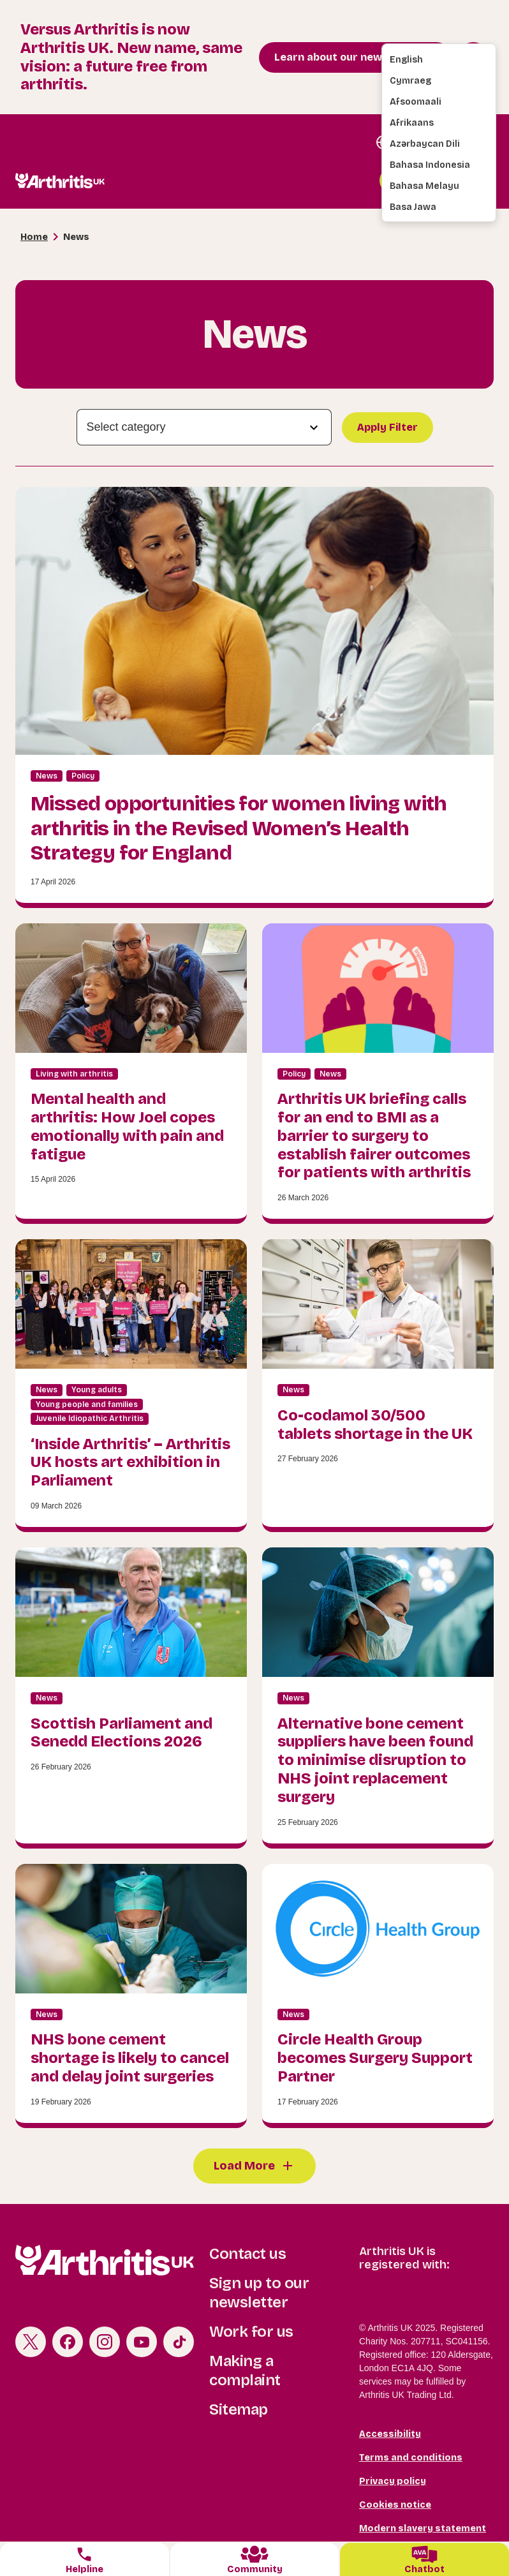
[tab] (84, 2559)
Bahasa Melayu (424, 186)
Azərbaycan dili (425, 143)
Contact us (247, 2254)
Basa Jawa (413, 207)
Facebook (67, 2342)
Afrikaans (412, 122)
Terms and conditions (410, 2457)
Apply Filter (387, 427)
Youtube (141, 2342)
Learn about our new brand (345, 57)
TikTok (178, 2342)
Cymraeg (410, 80)
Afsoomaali (415, 101)
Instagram (104, 2342)
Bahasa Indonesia (430, 165)
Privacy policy (392, 2481)
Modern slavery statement (422, 2528)
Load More (244, 2166)
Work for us (251, 2332)
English (406, 59)
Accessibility (390, 2434)
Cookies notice (395, 2504)
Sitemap (238, 2409)
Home (34, 237)
